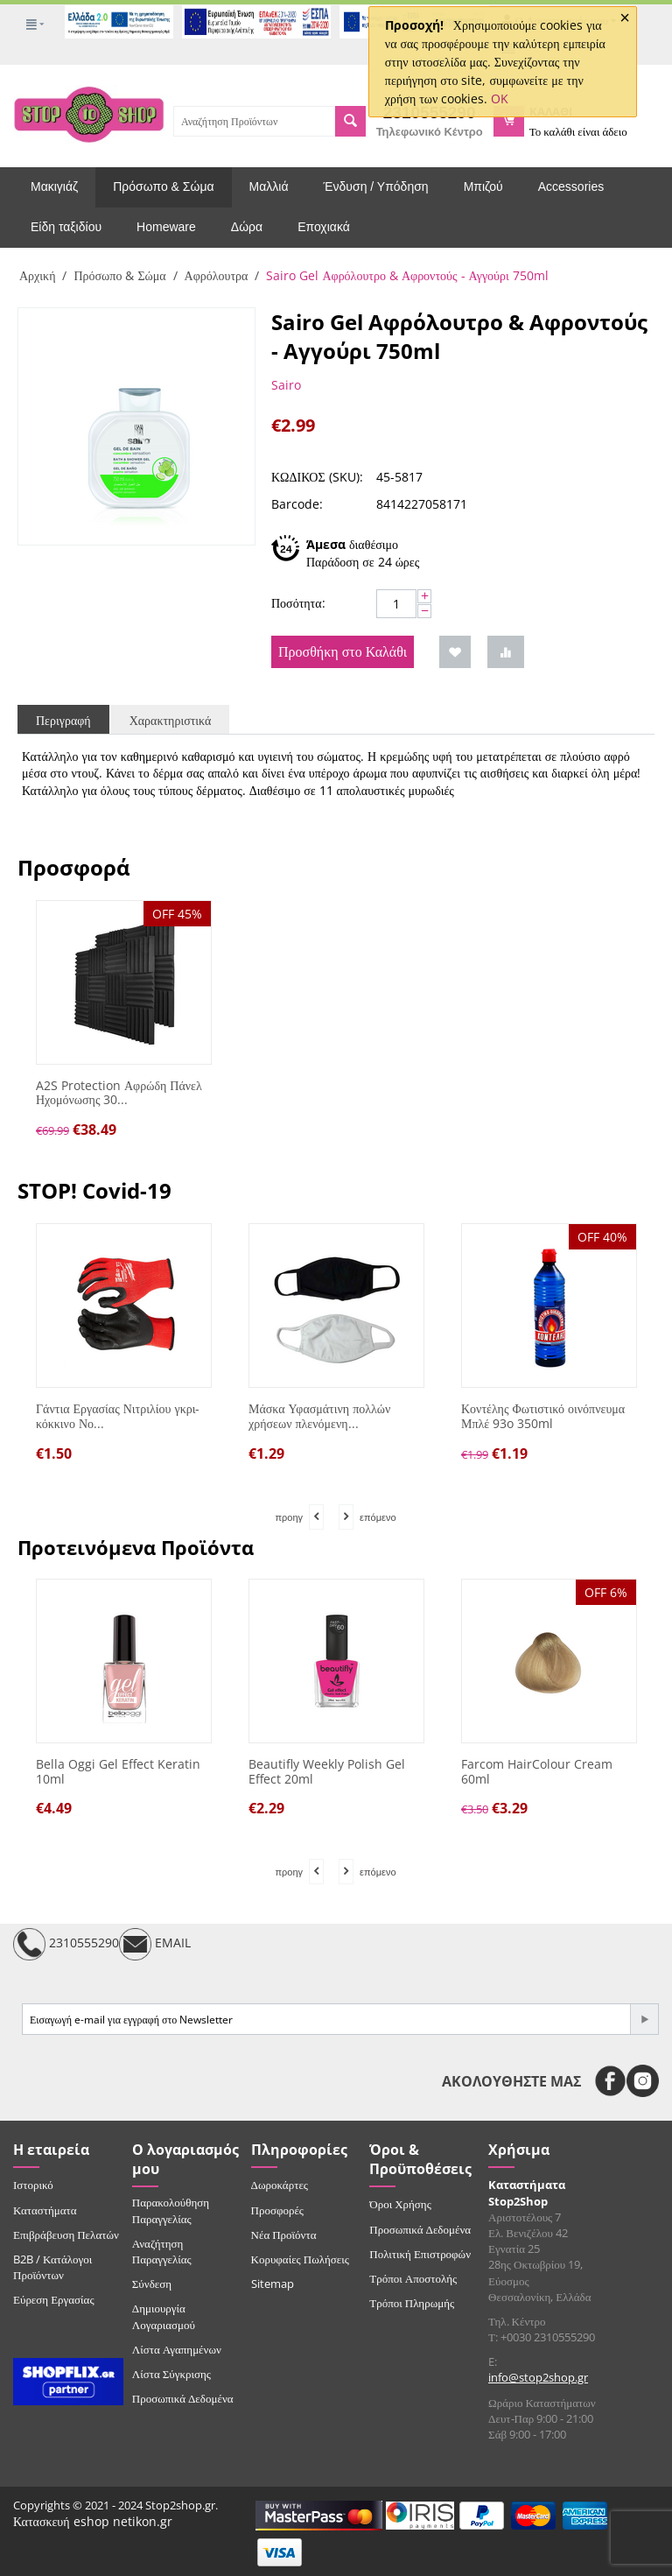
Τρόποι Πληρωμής (411, 2303)
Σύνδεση (152, 2283)
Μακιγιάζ (54, 186)
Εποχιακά (324, 227)
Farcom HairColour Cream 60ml (536, 1772)
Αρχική (37, 275)
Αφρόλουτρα (216, 275)
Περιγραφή (63, 720)
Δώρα (246, 227)
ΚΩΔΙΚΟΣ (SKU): (317, 476)
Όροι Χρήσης (400, 2204)
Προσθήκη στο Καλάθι (342, 651)
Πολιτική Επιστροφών (420, 2254)
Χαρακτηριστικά (171, 720)
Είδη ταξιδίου (66, 227)
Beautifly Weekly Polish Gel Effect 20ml (326, 1772)
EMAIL (155, 1944)
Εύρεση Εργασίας (53, 2299)
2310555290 (66, 1944)
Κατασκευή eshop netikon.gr (92, 2521)
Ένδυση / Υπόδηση (376, 186)
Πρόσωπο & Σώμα (163, 186)
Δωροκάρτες (279, 2184)
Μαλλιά (269, 186)
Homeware (166, 227)
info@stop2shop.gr (538, 2377)
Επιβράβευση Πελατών (66, 2234)
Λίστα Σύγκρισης (171, 2374)
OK (499, 98)
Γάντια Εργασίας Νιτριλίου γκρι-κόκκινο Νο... (118, 1417)
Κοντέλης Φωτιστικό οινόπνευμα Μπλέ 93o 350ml (543, 1417)
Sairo (286, 385)
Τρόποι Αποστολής (413, 2278)
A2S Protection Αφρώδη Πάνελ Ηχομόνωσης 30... (119, 1094)
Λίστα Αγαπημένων (176, 2349)
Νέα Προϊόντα (284, 2234)
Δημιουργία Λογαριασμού (163, 2316)
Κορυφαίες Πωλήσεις (300, 2259)
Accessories (571, 186)
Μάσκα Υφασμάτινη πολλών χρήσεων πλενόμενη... (319, 1417)
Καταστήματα (45, 2210)
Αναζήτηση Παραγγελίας (162, 2251)
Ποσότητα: (298, 603)
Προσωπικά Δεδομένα (183, 2398)
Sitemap (272, 2283)
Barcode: (297, 504)
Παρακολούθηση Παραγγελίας (170, 2210)
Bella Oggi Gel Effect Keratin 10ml (118, 1772)
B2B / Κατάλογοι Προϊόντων (52, 2267)
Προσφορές (277, 2210)
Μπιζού (483, 186)
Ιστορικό (33, 2184)
